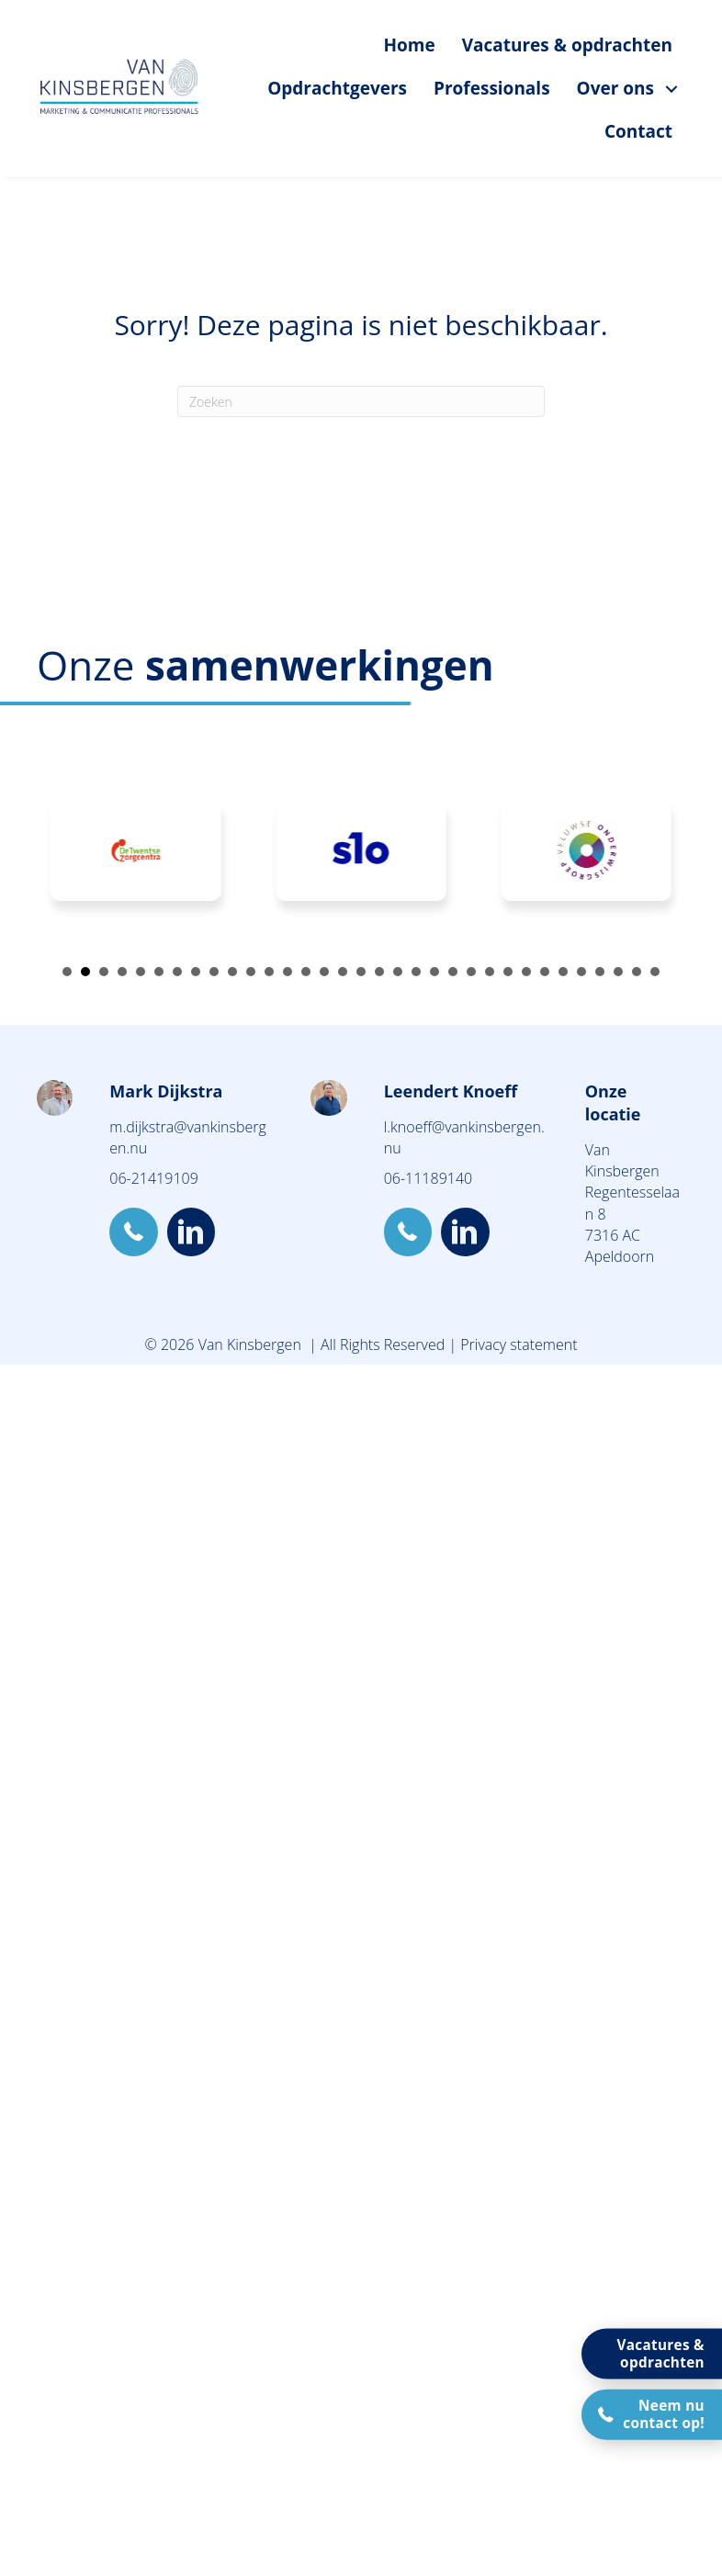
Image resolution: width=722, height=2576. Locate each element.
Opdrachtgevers (337, 88)
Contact (638, 131)
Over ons (615, 88)
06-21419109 (153, 1178)
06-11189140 (428, 1178)
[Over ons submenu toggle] (671, 88)
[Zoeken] (361, 401)
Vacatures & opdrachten (567, 45)
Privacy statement (518, 1344)
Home (408, 45)
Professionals (492, 88)
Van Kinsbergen (622, 1160)
